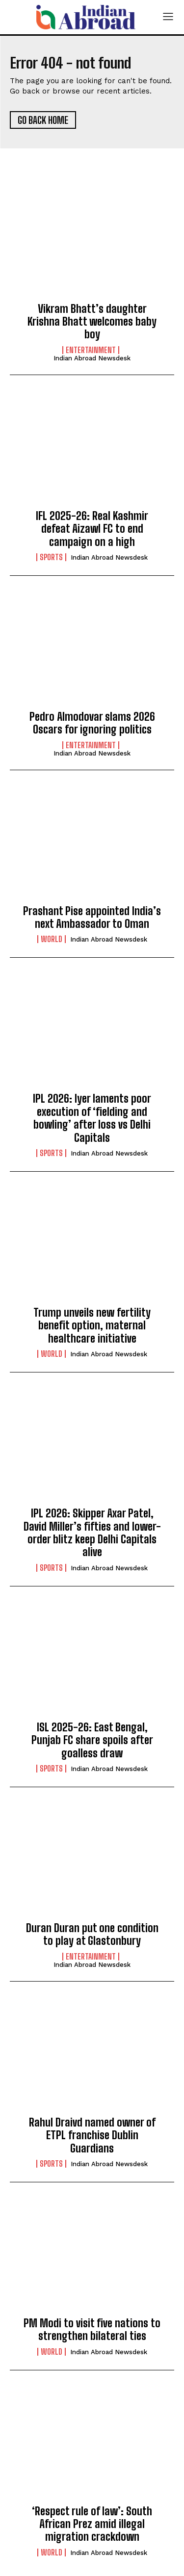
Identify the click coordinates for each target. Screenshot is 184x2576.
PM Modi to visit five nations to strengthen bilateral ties (92, 2329)
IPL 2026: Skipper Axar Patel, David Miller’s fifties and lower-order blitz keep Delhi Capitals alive (92, 1533)
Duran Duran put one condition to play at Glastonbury (92, 1934)
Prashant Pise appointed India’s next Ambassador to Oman (92, 917)
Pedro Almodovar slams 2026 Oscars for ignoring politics (92, 723)
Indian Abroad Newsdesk (92, 358)
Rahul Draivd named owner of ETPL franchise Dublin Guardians (92, 2135)
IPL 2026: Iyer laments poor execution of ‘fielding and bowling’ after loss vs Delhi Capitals (92, 1118)
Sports (51, 557)
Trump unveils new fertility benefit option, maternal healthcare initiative (92, 1325)
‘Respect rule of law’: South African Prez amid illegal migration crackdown (92, 2524)
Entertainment (91, 350)
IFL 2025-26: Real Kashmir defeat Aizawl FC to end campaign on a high (92, 528)
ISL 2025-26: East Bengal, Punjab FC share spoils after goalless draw (92, 1740)
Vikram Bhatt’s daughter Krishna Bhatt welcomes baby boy (92, 321)
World (51, 939)
